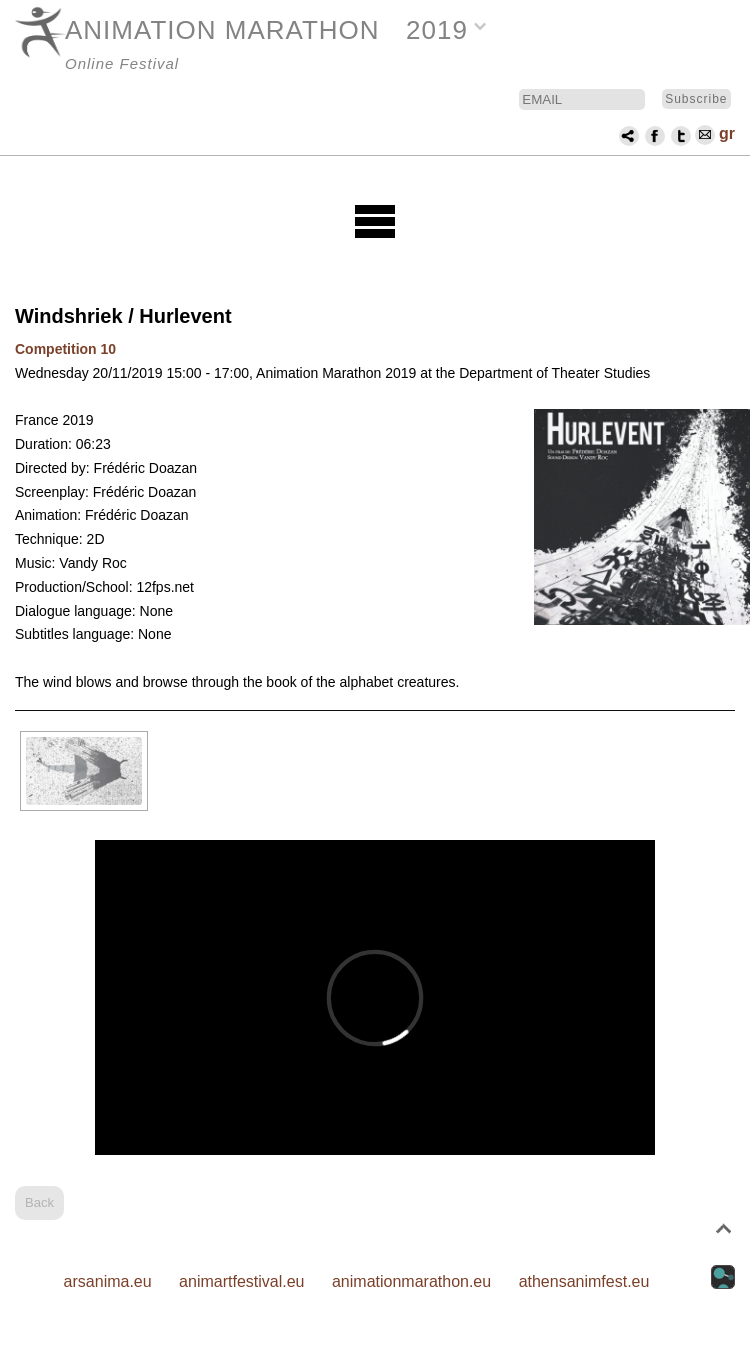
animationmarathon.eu (411, 1281)
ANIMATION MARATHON (222, 30)
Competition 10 (65, 349)
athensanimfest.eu (584, 1281)
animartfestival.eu (241, 1281)
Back (39, 1202)
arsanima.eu (108, 1281)
